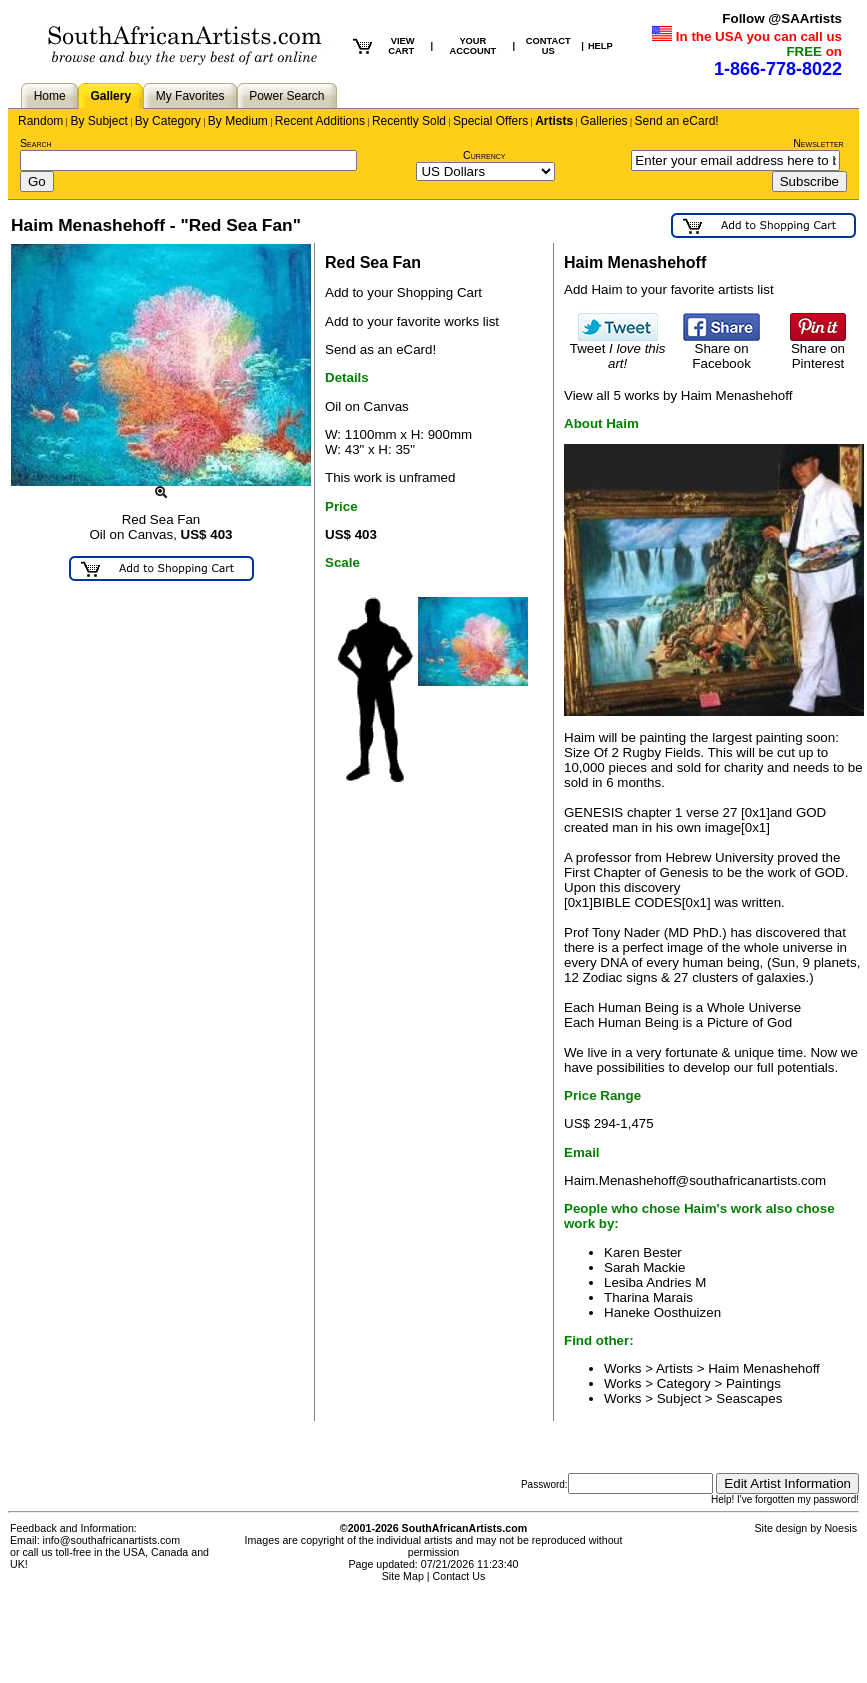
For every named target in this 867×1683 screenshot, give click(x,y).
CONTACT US (548, 46)
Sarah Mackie (645, 1267)
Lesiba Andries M (655, 1282)
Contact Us (459, 1576)
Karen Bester (643, 1252)
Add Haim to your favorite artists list (669, 289)
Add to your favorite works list (412, 321)
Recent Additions (320, 121)
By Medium (238, 121)
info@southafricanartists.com (112, 1540)
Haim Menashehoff (764, 1368)
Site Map (403, 1576)
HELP (600, 46)
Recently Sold (409, 121)
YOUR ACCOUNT (473, 46)
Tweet (618, 350)
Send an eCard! (677, 121)
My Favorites (190, 96)
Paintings (753, 1383)
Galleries (603, 121)
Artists (554, 121)
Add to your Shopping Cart (403, 292)
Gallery (110, 96)
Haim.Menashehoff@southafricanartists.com (695, 1180)
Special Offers (490, 121)
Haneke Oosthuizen (662, 1312)
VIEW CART (401, 46)
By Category (168, 121)
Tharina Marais (648, 1297)
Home (50, 96)
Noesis (840, 1528)
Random (40, 121)
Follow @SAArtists (782, 18)
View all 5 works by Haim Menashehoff (678, 395)
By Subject (98, 121)
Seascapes (749, 1398)
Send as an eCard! (380, 349)
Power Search (286, 96)
